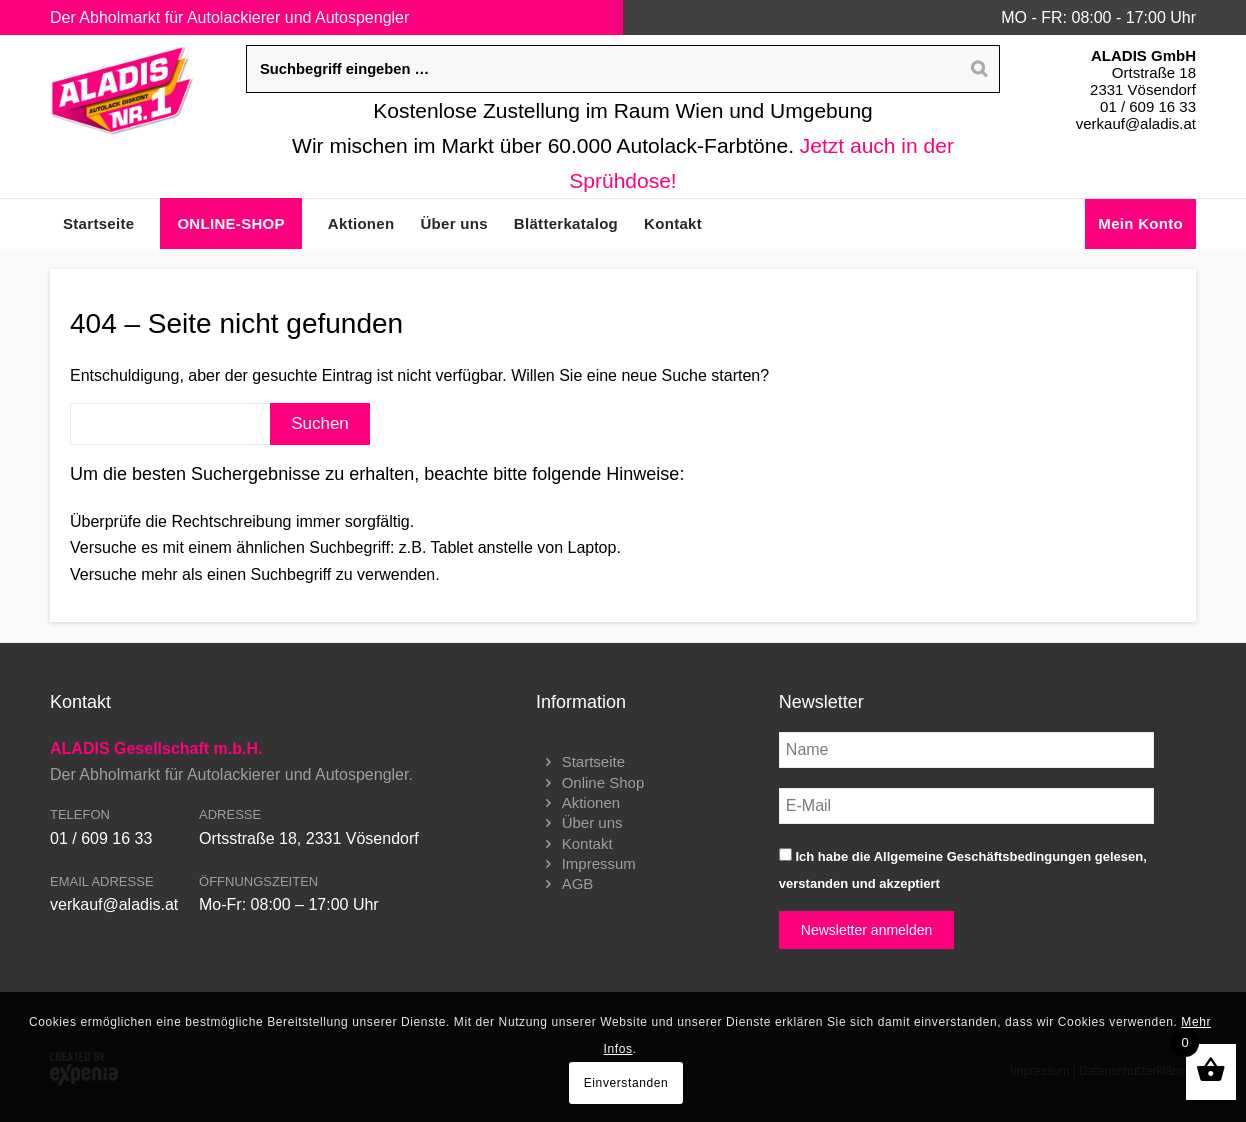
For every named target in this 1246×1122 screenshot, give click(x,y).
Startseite (593, 761)
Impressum (599, 863)
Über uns (592, 822)
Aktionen (591, 802)
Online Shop (603, 782)
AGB (578, 883)
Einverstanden (626, 1083)
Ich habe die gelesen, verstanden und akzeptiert (963, 869)
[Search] (979, 69)
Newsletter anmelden (867, 930)
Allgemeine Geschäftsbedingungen (982, 856)
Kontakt (587, 843)
